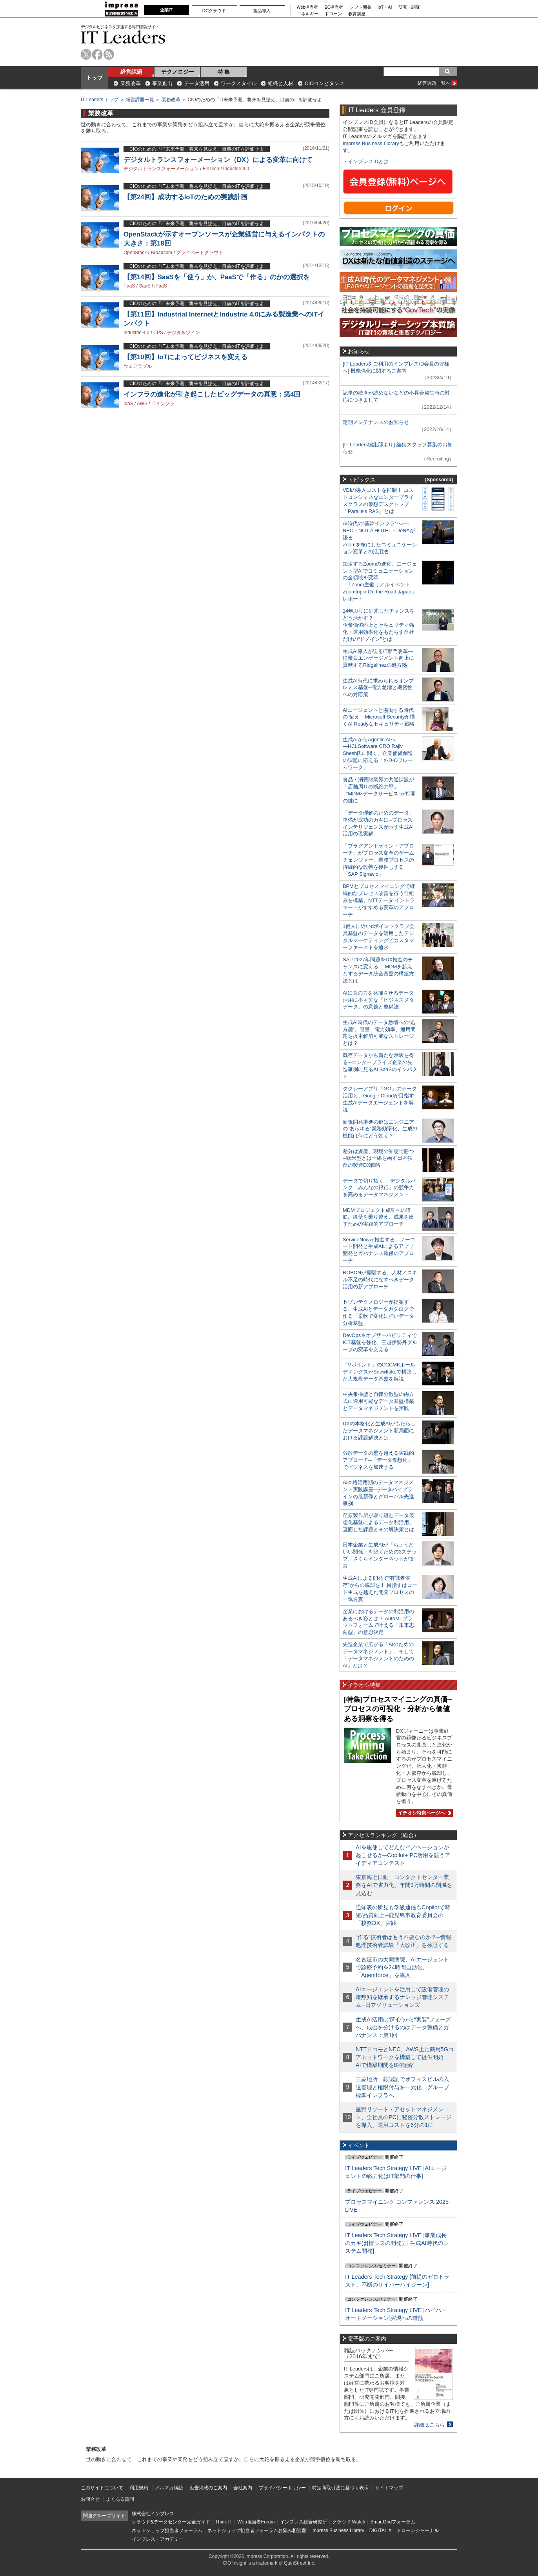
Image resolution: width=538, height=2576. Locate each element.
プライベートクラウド (199, 252)
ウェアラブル (138, 366)
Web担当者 (307, 7)
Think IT (223, 2522)
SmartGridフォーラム (392, 2522)
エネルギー (307, 14)
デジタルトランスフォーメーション (161, 168)
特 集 (224, 72)
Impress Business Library (371, 143)
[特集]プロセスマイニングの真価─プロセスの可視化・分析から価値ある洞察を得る (398, 1709)
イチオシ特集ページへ (423, 1812)
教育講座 (356, 14)
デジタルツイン (183, 332)
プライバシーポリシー (282, 2487)
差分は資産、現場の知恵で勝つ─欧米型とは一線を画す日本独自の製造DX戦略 (378, 1158)
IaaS (128, 403)
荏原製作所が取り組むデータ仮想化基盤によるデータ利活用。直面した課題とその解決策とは (378, 1522)
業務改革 (130, 83)
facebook (97, 54)
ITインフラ (162, 403)
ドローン (333, 14)
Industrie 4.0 (236, 168)
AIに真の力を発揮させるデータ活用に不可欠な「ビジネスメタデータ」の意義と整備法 (378, 1000)
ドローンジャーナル (417, 2530)
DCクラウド (214, 10)
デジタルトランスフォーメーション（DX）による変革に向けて (218, 160)
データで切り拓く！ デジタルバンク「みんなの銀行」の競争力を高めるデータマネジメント (379, 1188)
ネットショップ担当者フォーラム (167, 2530)
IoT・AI (385, 7)
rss (109, 54)
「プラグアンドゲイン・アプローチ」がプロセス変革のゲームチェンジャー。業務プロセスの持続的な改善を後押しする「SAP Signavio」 (378, 860)
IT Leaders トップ (99, 99)
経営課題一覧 (140, 99)
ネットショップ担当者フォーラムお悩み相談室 (256, 2530)
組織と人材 (280, 83)
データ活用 (196, 83)
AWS (142, 403)
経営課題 (131, 72)
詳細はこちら (429, 2425)
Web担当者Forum (255, 2522)
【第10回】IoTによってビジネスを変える (185, 357)
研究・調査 (409, 7)
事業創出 (162, 83)
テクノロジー (177, 72)
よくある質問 (120, 2499)
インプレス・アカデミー (158, 2539)
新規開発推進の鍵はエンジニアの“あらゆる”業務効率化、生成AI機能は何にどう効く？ (380, 1129)
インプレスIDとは (368, 161)
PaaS (129, 286)
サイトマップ (389, 2487)
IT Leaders (123, 37)
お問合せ (90, 2499)
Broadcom (161, 252)
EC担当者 (334, 7)
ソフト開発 (360, 7)
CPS (158, 332)
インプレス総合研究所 (303, 2522)
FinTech (211, 168)
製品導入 (262, 10)
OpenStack (135, 252)
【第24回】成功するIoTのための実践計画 (185, 197)
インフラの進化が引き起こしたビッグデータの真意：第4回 (212, 394)
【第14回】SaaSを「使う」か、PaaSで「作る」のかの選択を (217, 277)
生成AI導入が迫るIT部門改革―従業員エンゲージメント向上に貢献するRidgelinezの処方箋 (378, 658)
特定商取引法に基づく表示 (340, 2487)
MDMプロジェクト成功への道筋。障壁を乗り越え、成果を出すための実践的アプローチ (378, 1217)
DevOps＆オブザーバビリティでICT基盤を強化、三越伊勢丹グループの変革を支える (380, 1342)
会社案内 (242, 2487)
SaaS (144, 286)
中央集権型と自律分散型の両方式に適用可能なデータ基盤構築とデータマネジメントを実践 (378, 1401)
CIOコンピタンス (324, 83)
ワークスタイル (238, 83)
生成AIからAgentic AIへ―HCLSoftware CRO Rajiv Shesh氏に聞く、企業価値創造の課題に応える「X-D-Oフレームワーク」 (378, 754)
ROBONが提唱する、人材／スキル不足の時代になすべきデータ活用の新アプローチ (380, 1280)
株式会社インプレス (153, 2513)
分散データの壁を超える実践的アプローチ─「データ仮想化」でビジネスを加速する (378, 1460)
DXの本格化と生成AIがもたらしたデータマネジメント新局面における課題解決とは (379, 1431)
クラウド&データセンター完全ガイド (171, 2522)
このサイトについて (102, 2487)
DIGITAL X (380, 2530)
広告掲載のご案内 (208, 2487)
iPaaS (160, 286)
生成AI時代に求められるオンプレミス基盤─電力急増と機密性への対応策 (378, 688)
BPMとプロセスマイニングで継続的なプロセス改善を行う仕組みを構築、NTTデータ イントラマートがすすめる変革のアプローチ (379, 900)
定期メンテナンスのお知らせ (376, 422)
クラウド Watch (348, 2522)
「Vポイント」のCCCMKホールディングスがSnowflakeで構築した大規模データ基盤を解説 (380, 1372)
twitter (86, 54)
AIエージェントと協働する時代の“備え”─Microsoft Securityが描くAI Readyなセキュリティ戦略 (379, 717)
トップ (94, 78)
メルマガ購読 (169, 2487)
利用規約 (138, 2487)
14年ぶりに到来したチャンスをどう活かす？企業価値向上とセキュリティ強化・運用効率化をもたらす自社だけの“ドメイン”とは (378, 625)
